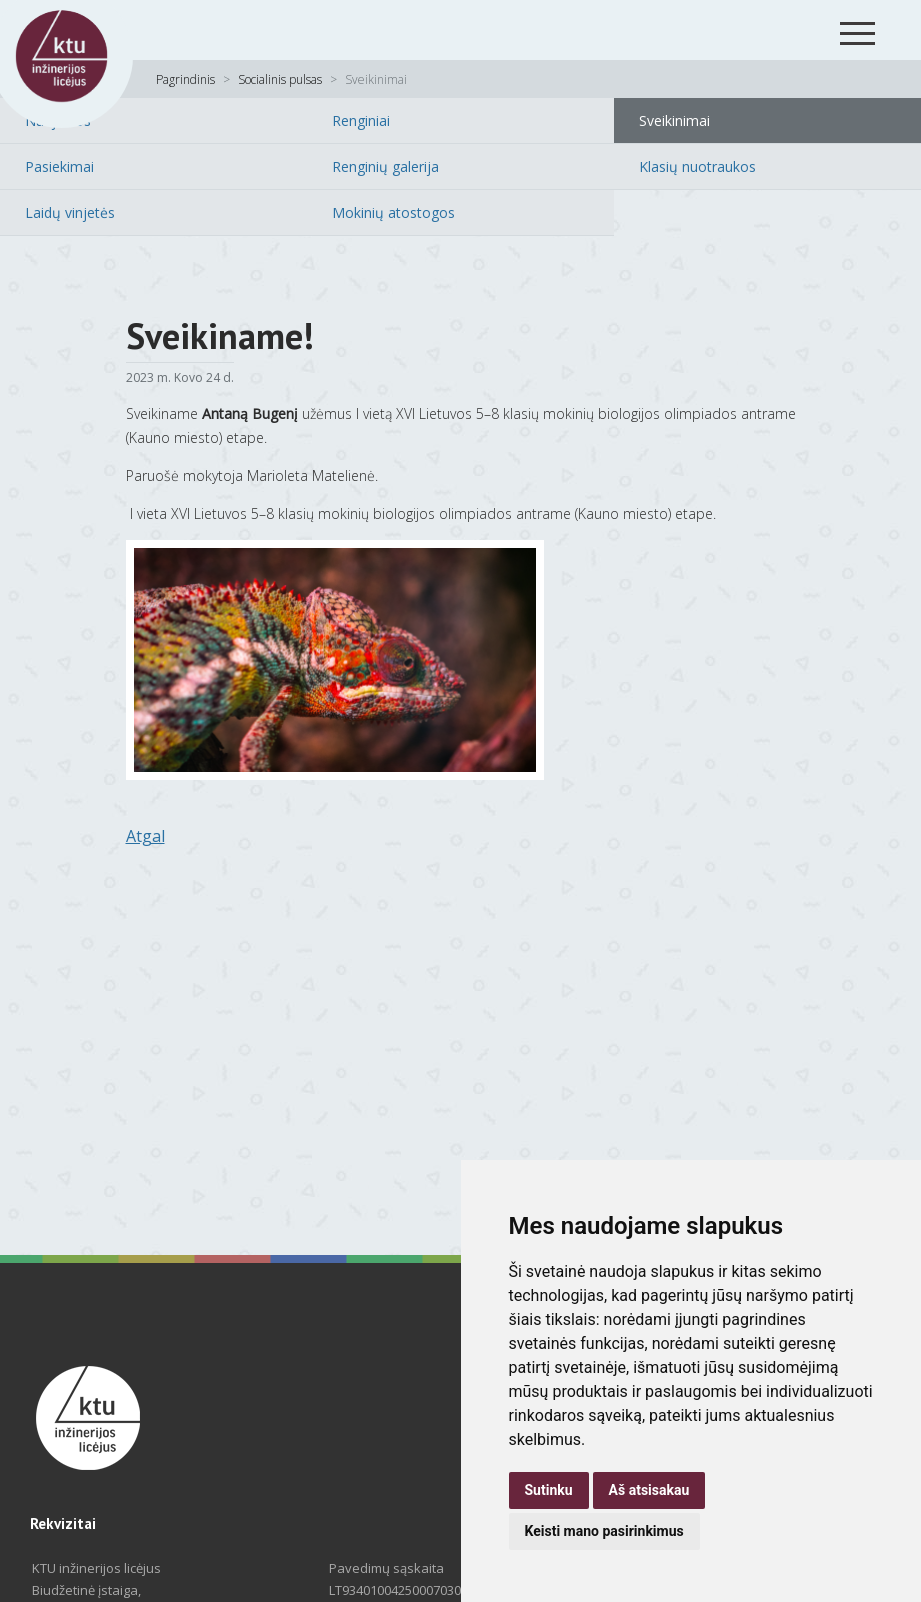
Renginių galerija (385, 166)
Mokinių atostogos (393, 212)
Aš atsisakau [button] (649, 1490)
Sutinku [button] (549, 1490)
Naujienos (58, 120)
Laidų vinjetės (70, 212)
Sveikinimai (674, 120)
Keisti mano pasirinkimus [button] (604, 1531)
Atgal (145, 836)
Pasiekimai (59, 166)
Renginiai (361, 120)
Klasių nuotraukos (697, 166)
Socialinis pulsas (280, 79)
